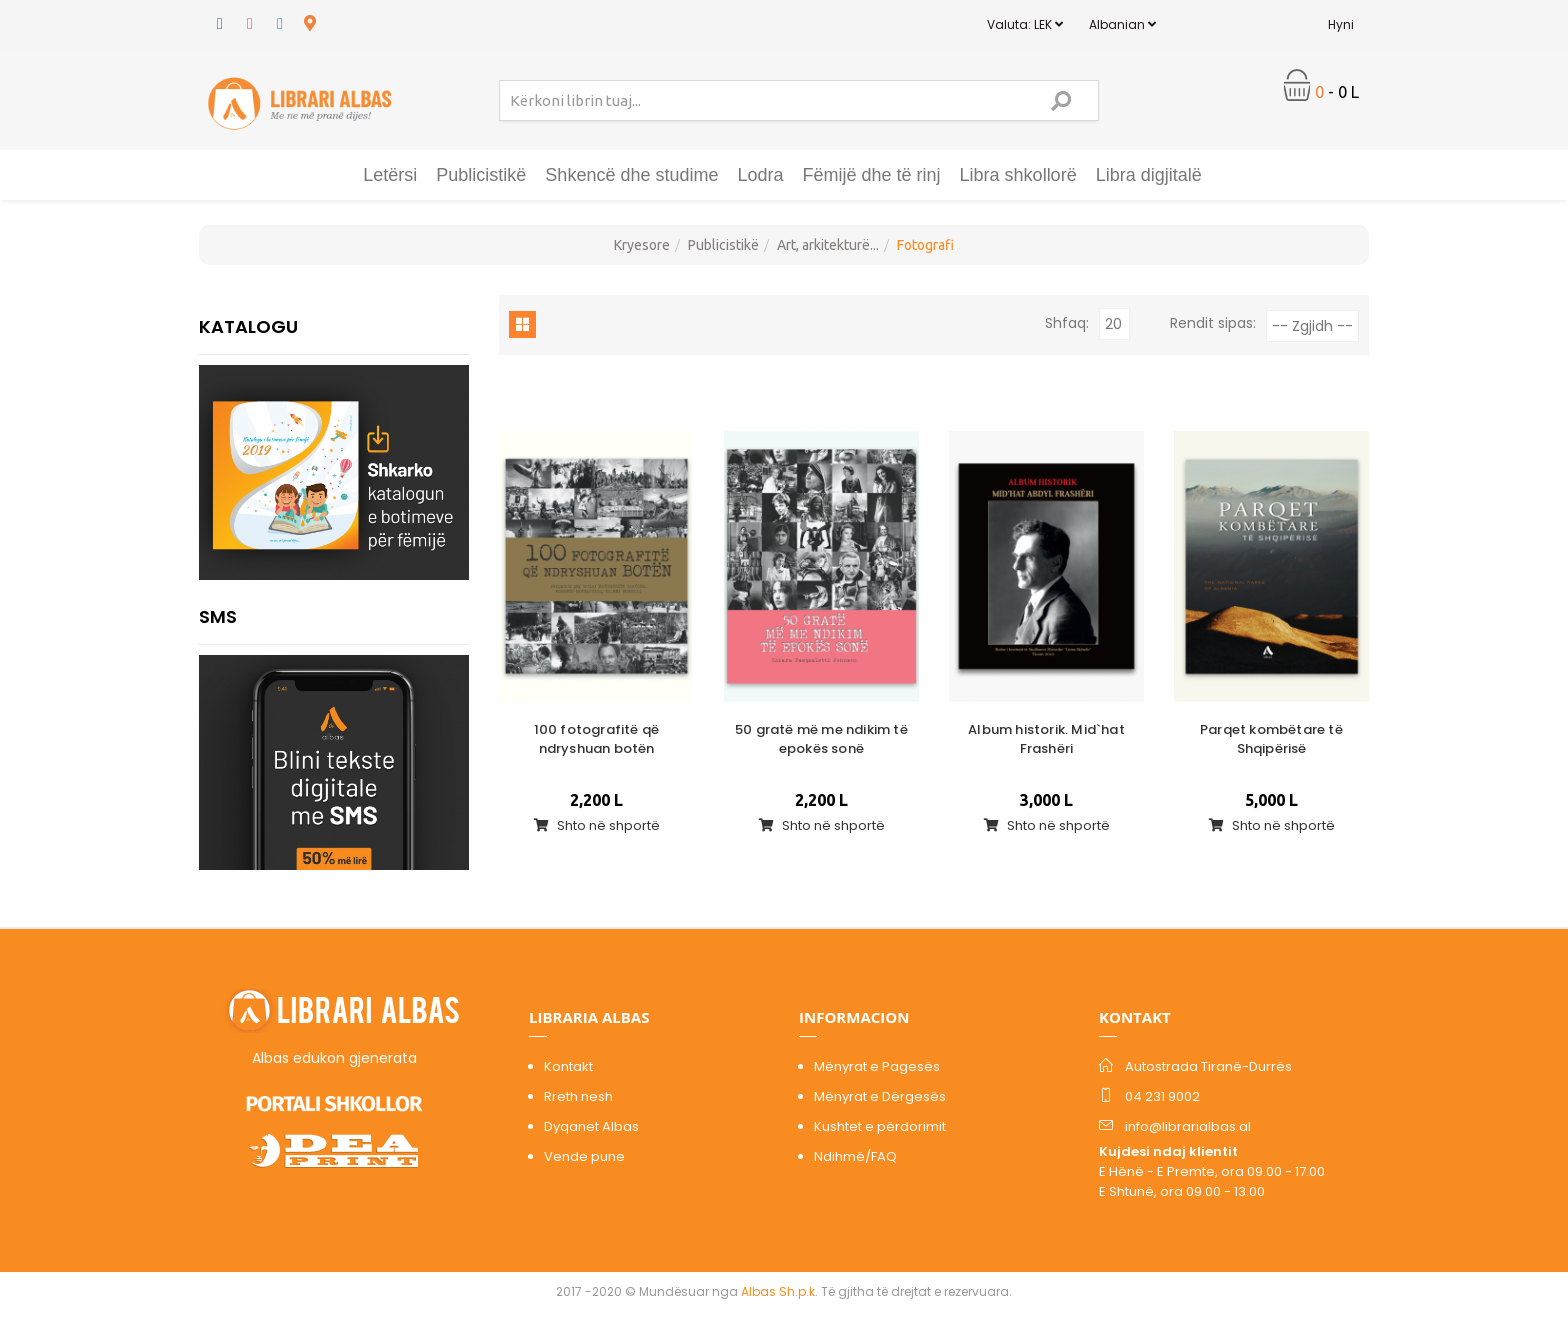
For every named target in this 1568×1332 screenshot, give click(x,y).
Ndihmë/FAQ (855, 1156)
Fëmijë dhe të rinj (872, 175)
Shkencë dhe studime (631, 175)
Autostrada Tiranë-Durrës (1208, 1066)
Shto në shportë (597, 825)
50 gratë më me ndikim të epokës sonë (821, 739)
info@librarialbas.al (1188, 1126)
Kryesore (642, 245)
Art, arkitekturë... (828, 245)
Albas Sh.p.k (778, 1291)
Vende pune (584, 1156)
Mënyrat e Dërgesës (880, 1096)
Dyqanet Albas (591, 1126)
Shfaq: (1067, 323)
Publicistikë (481, 175)
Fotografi (925, 245)
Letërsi (390, 175)
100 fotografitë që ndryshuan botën (597, 739)
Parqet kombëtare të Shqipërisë (1271, 739)
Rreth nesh (578, 1096)
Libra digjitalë (1149, 175)
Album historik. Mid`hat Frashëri (1046, 739)
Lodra (760, 175)
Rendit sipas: (1213, 323)
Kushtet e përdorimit (880, 1126)
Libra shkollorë (1018, 175)
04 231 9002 (1162, 1096)
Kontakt (568, 1066)
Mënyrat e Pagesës (877, 1066)
